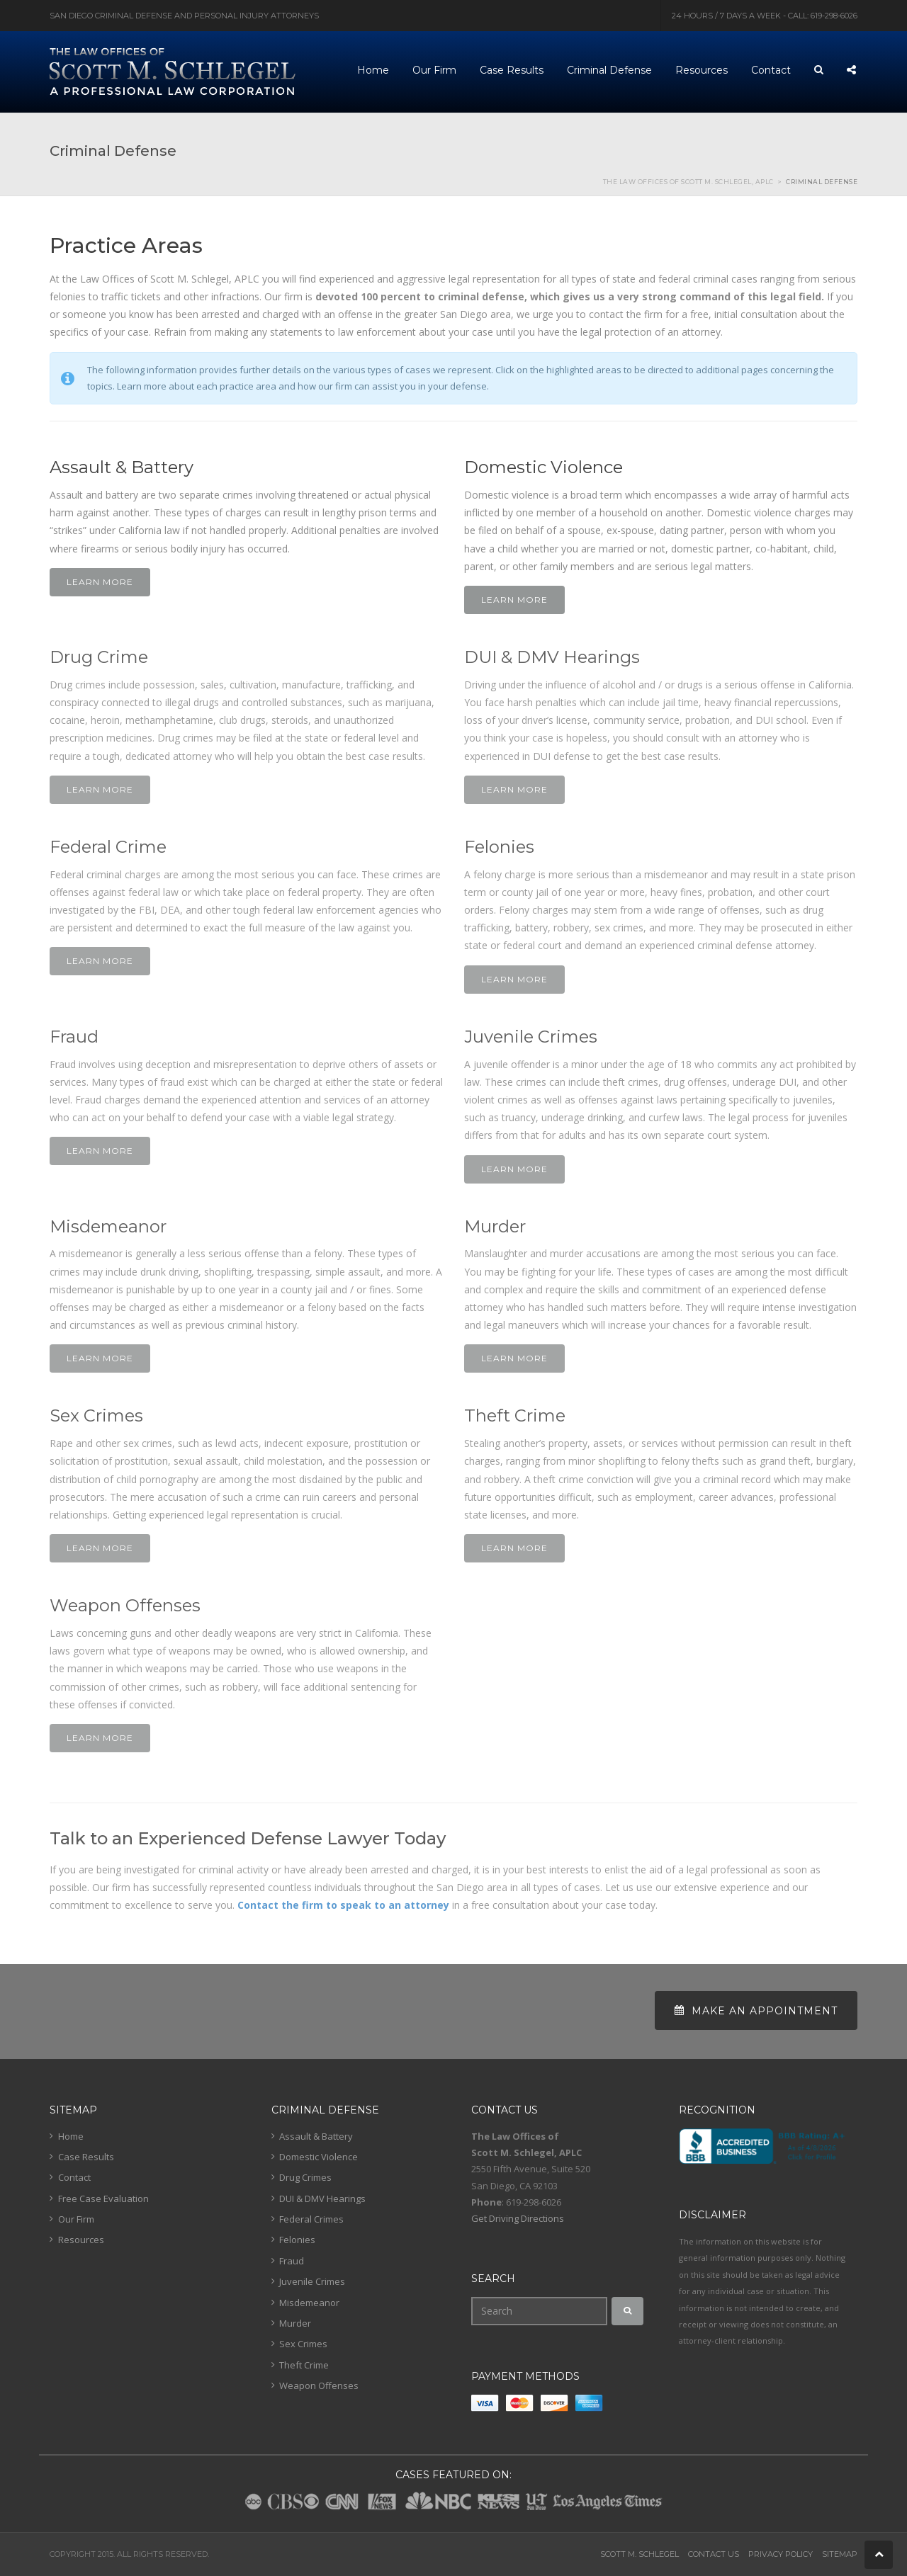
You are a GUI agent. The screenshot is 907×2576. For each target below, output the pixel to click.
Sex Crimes (303, 2343)
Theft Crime (304, 2365)
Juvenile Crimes (312, 2281)
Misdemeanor (309, 2302)
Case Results (86, 2156)
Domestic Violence (318, 2156)
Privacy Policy (780, 2554)
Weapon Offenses (319, 2385)
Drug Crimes (305, 2177)
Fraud (291, 2260)
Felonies (297, 2239)
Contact (74, 2177)
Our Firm (76, 2219)
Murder (295, 2323)
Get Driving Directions (517, 2218)
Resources (81, 2239)
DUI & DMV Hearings (322, 2198)
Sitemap (839, 2554)
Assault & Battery (316, 2136)
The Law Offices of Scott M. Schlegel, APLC (688, 182)
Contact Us (713, 2554)
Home (71, 2136)
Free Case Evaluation (103, 2198)
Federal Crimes (311, 2219)
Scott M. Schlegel (639, 2554)
